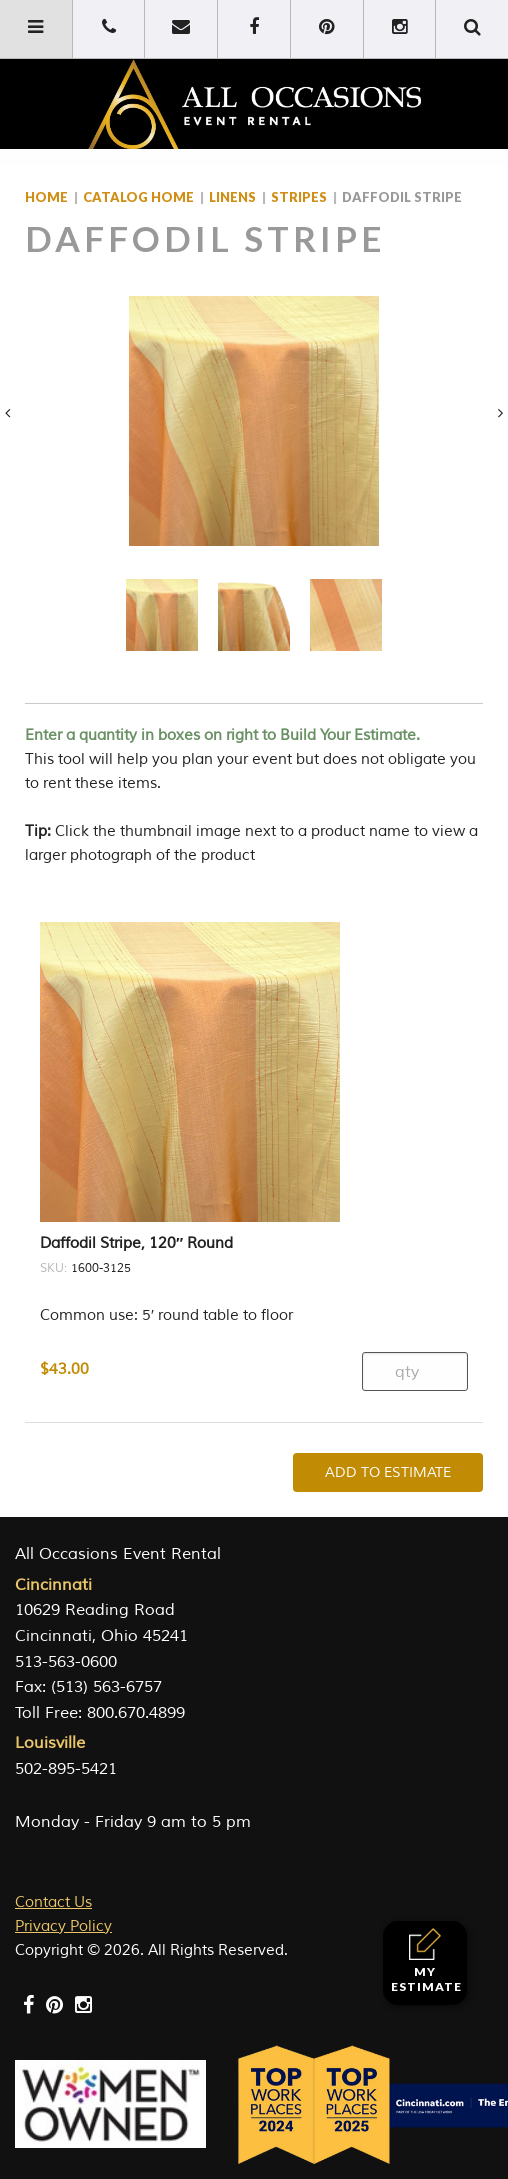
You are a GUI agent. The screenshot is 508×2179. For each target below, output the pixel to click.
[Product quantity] (415, 1371)
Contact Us (53, 1902)
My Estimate (426, 1960)
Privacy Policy (63, 1926)
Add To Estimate (388, 1472)
